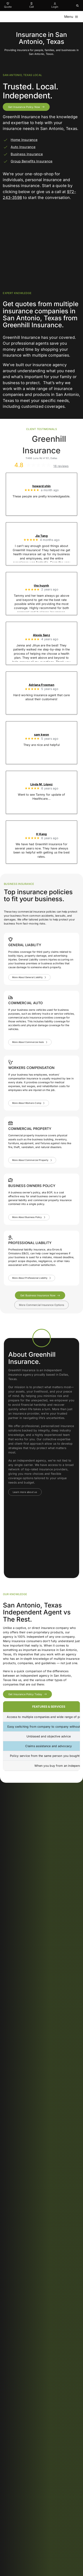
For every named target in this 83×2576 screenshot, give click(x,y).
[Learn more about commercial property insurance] (32, 1160)
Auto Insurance (23, 147)
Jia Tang (41, 536)
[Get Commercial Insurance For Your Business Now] (40, 1295)
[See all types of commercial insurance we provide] (41, 1305)
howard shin (41, 486)
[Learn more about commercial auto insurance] (30, 1042)
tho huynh (41, 585)
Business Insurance (27, 154)
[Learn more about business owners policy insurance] (29, 1217)
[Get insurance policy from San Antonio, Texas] (26, 107)
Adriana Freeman (41, 685)
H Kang (41, 834)
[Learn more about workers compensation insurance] (28, 1103)
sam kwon (41, 734)
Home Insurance (24, 140)
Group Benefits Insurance (31, 161)
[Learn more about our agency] (25, 1492)
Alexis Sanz (41, 635)
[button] (77, 5)
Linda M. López (41, 784)
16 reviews (60, 466)
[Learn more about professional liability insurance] (31, 1278)
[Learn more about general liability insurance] (29, 977)
